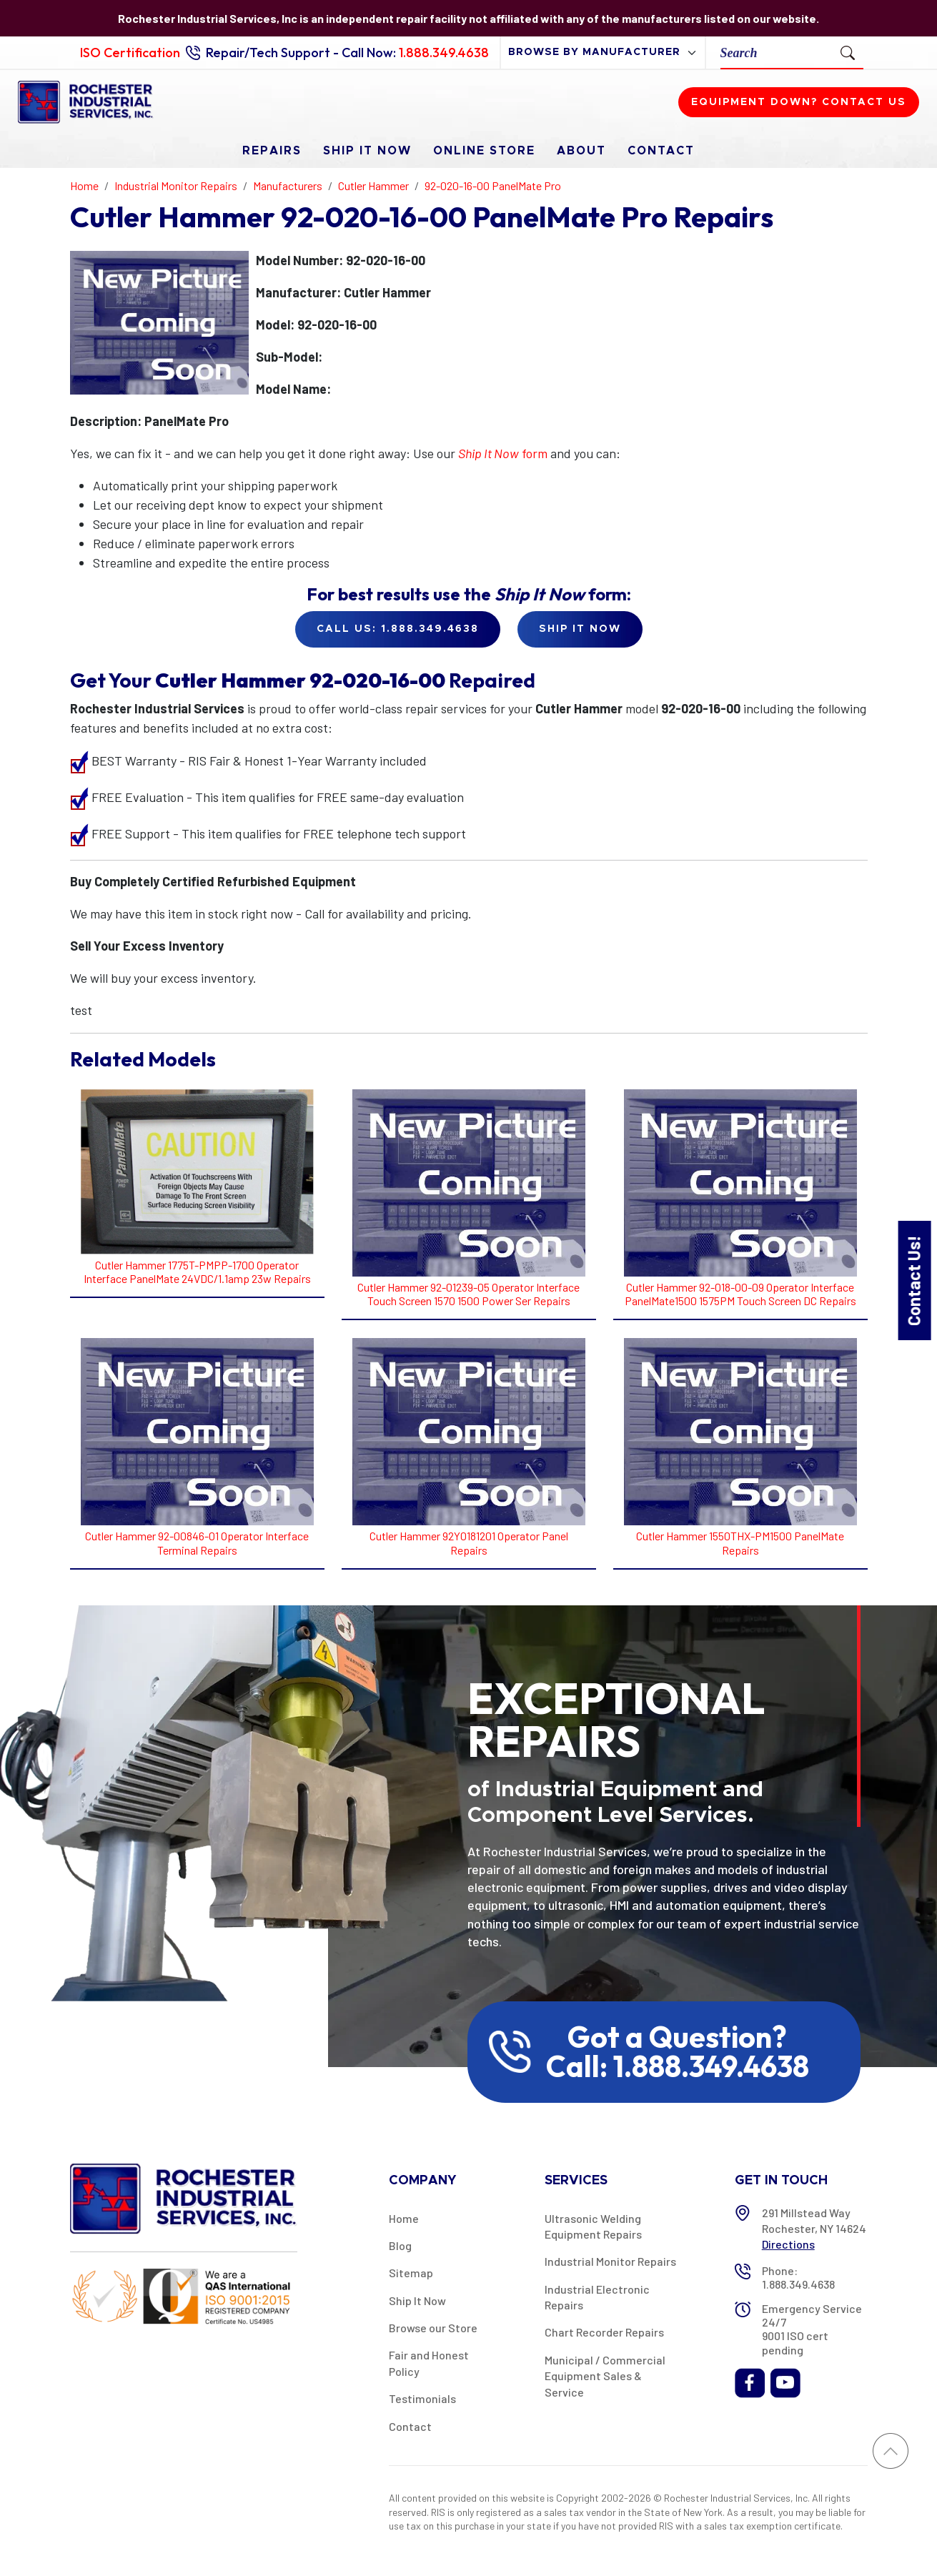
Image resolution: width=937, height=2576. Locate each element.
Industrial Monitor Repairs (610, 2261)
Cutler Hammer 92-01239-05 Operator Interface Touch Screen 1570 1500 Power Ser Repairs (468, 1293)
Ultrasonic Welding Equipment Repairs (593, 2226)
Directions (788, 2244)
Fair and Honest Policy (429, 2362)
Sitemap (411, 2272)
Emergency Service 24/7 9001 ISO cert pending (812, 2329)
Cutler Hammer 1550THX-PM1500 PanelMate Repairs (740, 1542)
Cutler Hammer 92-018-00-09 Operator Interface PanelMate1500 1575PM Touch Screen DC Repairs (740, 1293)
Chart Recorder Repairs (604, 2332)
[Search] (776, 52)
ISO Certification (130, 52)
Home (404, 2218)
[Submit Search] (847, 52)
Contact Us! (913, 1280)
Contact (661, 151)
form (502, 453)
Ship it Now (580, 629)
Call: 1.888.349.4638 (677, 2066)
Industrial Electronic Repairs (597, 2297)
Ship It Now (367, 151)
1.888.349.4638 (444, 52)
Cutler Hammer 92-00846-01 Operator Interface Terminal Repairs (197, 1542)
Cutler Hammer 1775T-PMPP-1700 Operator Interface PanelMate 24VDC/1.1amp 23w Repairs (197, 1271)
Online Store (484, 151)
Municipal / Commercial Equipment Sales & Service (605, 2376)
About (581, 151)
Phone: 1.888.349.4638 (798, 2277)
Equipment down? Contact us (798, 102)
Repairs (272, 151)
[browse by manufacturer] (603, 52)
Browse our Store (433, 2327)
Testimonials (422, 2398)
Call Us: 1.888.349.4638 (398, 629)
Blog (400, 2245)
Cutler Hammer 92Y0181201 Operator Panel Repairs (469, 1542)
